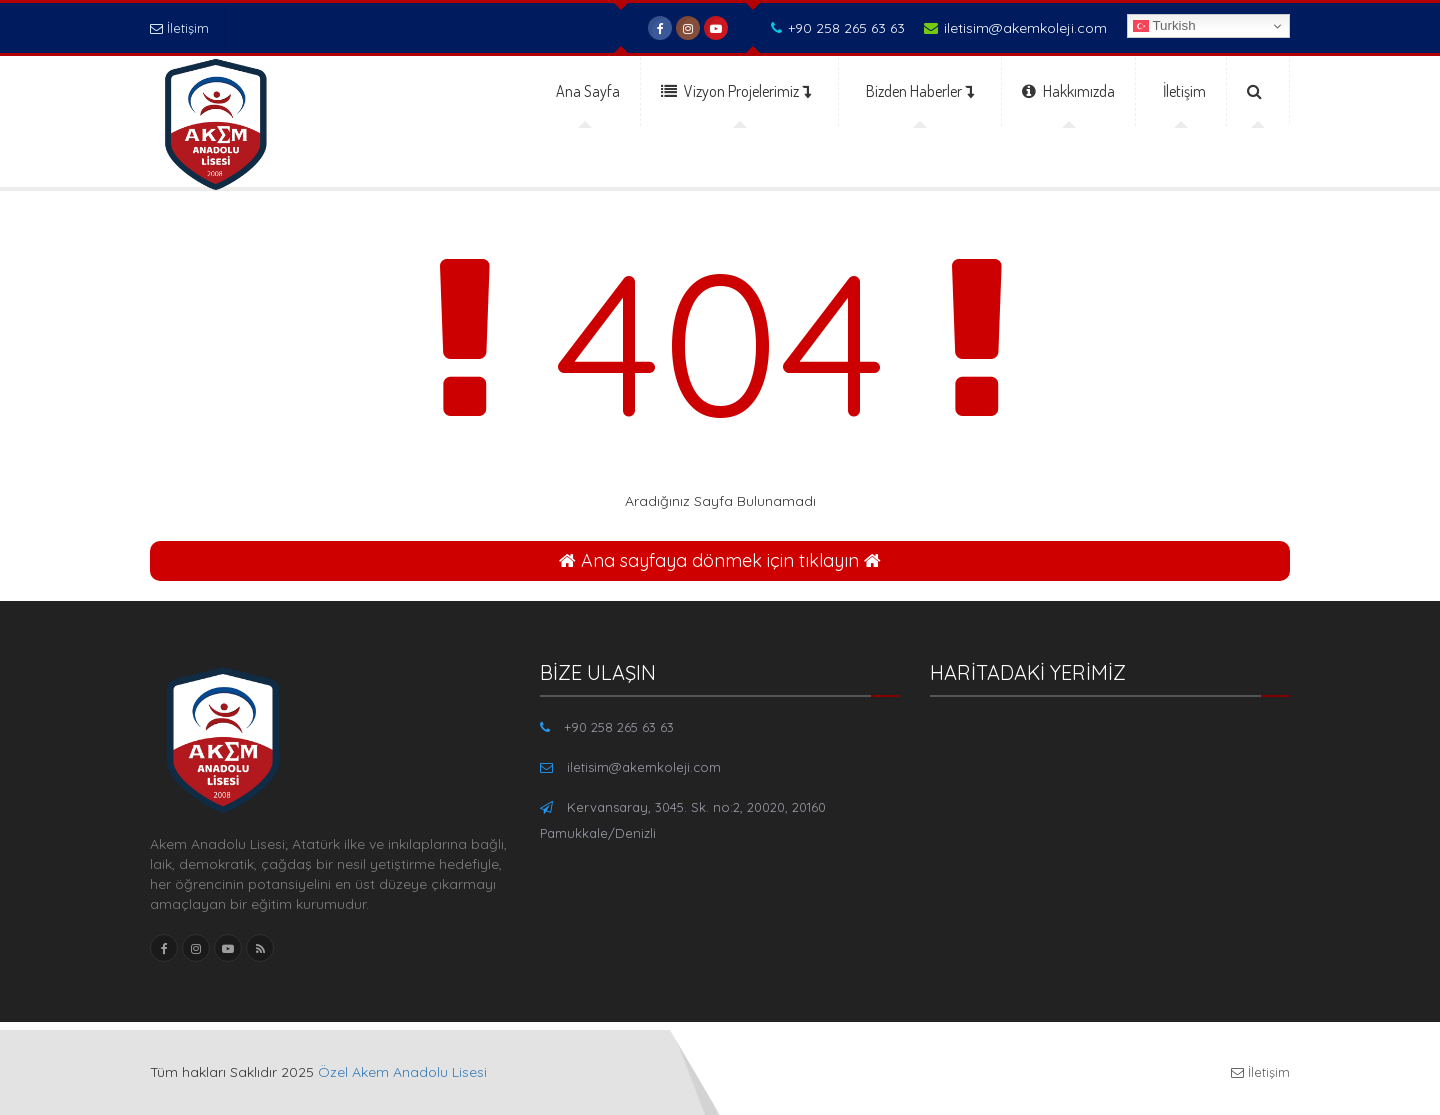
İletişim (179, 28)
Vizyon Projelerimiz (736, 91)
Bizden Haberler (920, 91)
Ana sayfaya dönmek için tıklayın (720, 560)
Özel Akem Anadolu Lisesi (402, 1072)
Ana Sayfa (588, 91)
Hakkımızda (1068, 91)
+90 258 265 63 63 (838, 28)
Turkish (1164, 26)
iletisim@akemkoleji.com (1015, 28)
